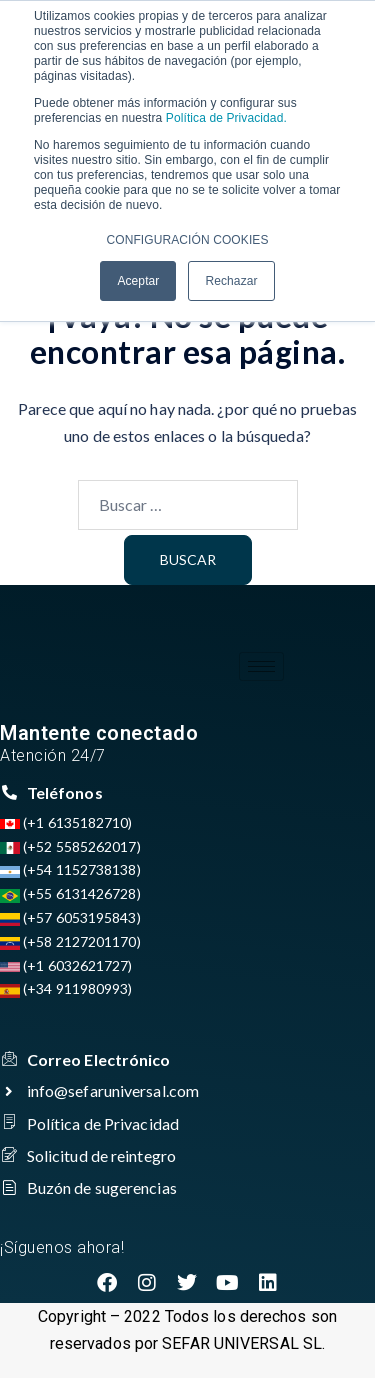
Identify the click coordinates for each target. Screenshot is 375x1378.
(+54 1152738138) (70, 869)
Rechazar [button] (231, 281)
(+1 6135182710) (66, 822)
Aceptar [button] (138, 281)
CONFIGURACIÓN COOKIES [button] (187, 240)
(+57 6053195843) (70, 917)
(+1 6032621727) (66, 965)
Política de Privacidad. (224, 118)
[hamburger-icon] (261, 666)
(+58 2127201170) (70, 941)
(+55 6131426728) (70, 893)
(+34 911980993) (66, 988)
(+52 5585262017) (70, 846)
